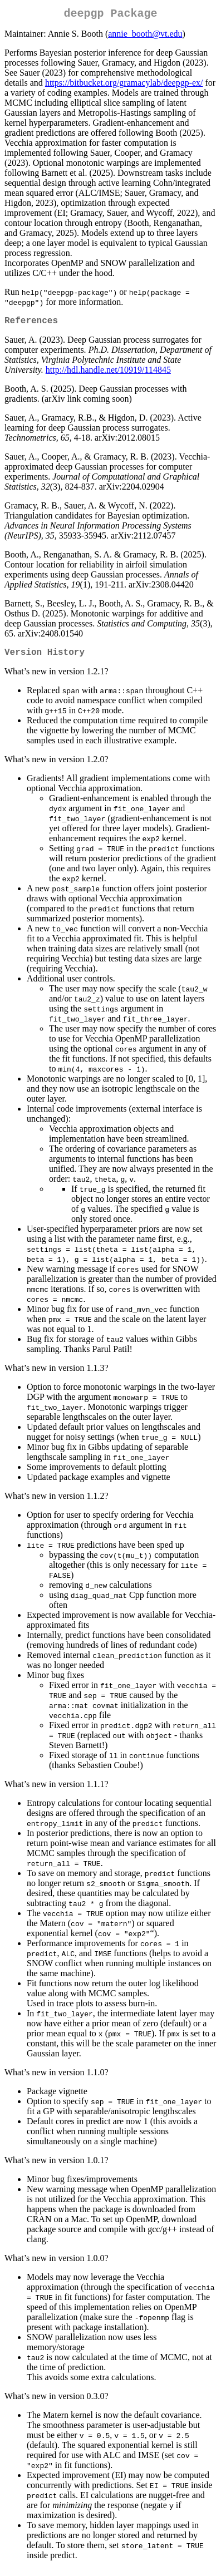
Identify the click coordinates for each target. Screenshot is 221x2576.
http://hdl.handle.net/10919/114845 (108, 374)
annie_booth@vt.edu (145, 36)
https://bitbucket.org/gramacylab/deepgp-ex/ (124, 85)
